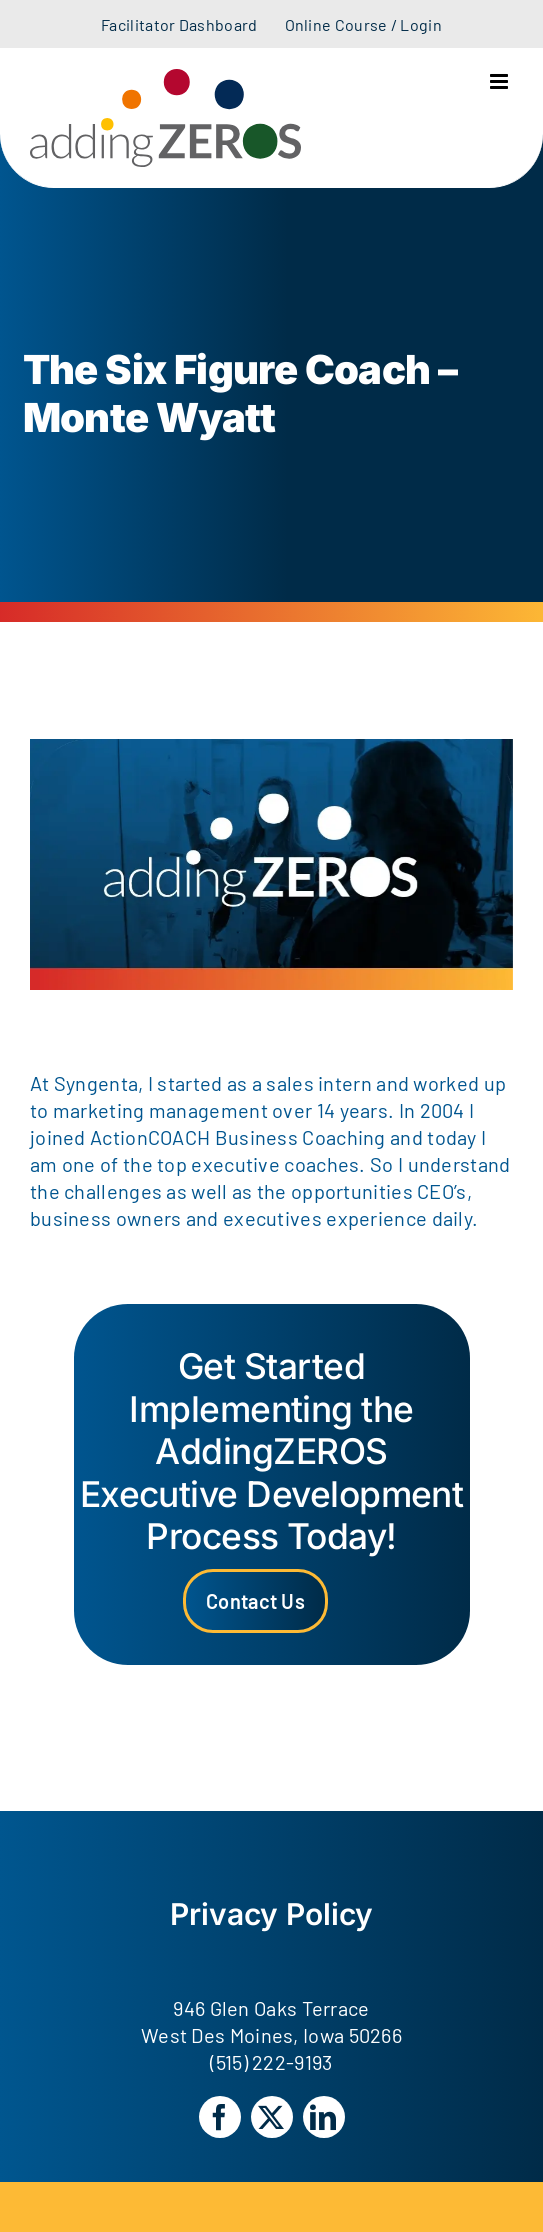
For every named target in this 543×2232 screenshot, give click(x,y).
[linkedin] (324, 2117)
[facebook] (220, 2117)
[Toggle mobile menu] (500, 81)
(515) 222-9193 (271, 2062)
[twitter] (272, 2117)
